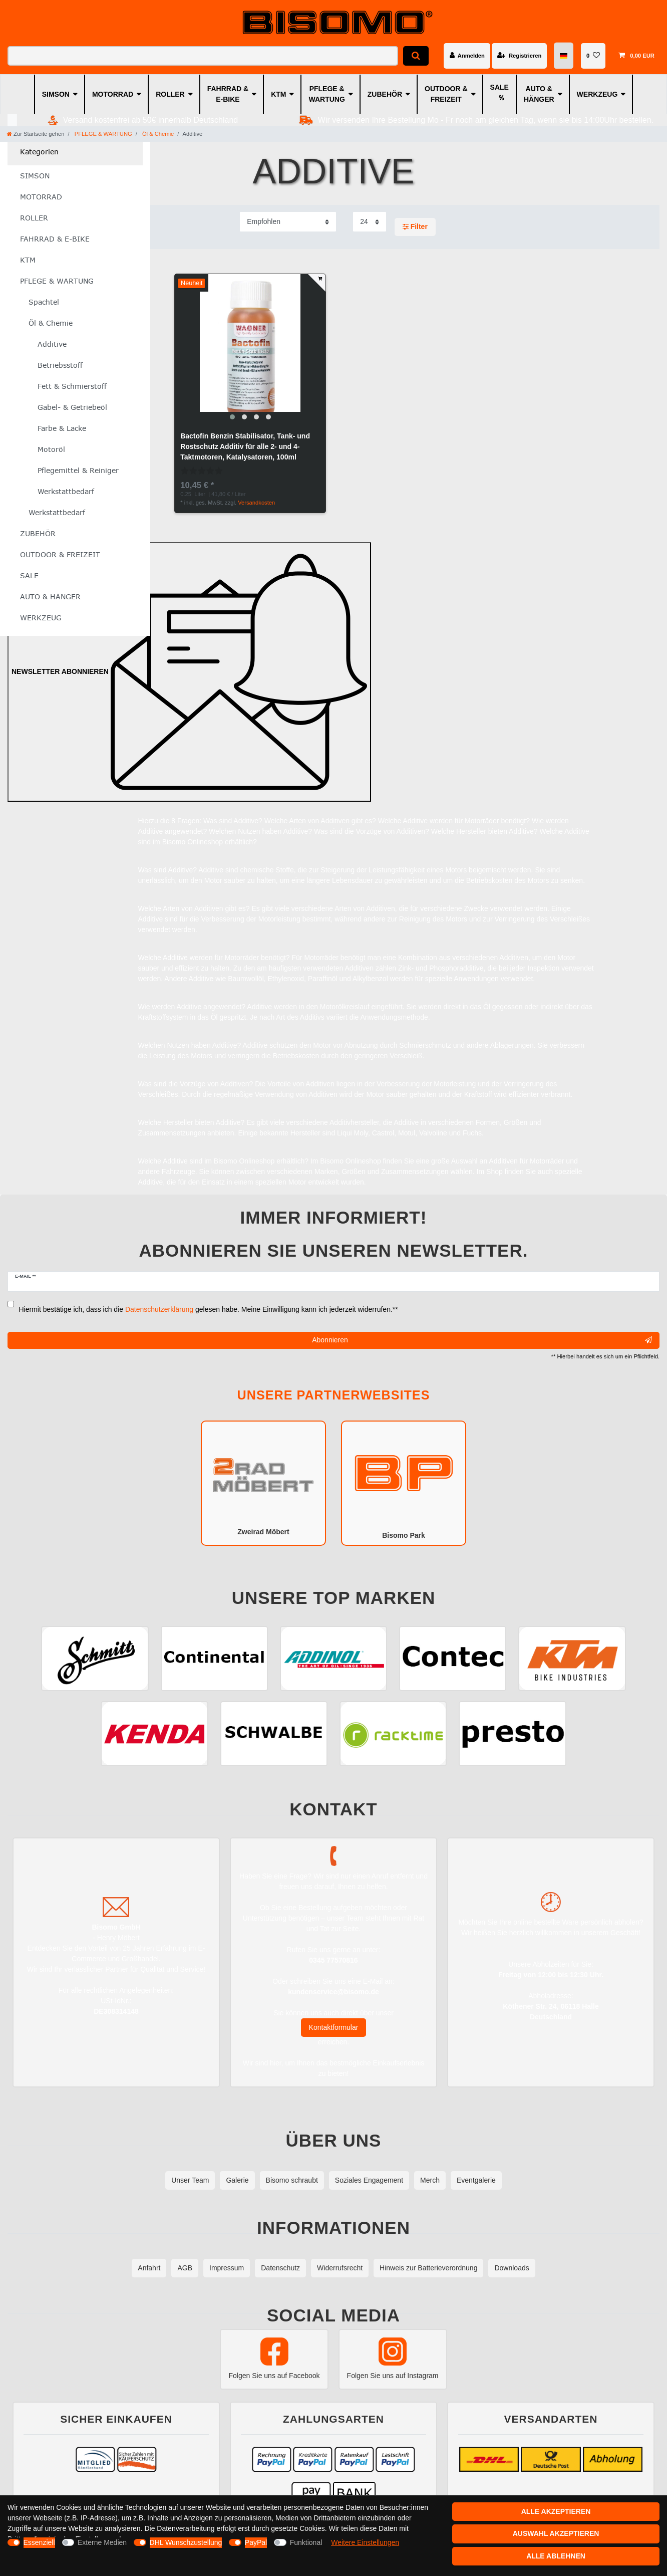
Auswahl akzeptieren (556, 2533)
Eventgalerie (476, 2180)
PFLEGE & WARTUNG (326, 94)
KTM (278, 94)
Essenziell (39, 2542)
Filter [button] (415, 226)
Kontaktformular (334, 2027)
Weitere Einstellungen (365, 2542)
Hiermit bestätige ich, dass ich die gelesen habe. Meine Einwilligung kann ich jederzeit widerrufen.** (208, 1309)
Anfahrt (149, 2268)
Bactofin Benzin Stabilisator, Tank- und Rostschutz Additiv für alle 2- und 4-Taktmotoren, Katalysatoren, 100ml (245, 446)
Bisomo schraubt (292, 2180)
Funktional (306, 2542)
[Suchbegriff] (203, 56)
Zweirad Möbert (263, 1482)
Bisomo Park (404, 1482)
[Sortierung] (288, 221)
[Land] (564, 56)
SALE (499, 87)
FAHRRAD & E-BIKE (227, 94)
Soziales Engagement (369, 2180)
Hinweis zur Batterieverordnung (428, 2268)
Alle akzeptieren (556, 2511)
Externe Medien (102, 2542)
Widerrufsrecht (340, 2268)
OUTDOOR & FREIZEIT (446, 94)
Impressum (226, 2268)
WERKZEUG (597, 94)
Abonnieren (482, 1340)
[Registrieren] (519, 55)
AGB (184, 2268)
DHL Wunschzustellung (186, 2542)
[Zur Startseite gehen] (35, 134)
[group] (250, 349)
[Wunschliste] (593, 55)
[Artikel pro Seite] (369, 221)
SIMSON (56, 94)
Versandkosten (256, 503)
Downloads (511, 2268)
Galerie (237, 2180)
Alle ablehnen (555, 2556)
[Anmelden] (467, 55)
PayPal (256, 2542)
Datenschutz (280, 2268)
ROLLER (170, 94)
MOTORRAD (112, 94)
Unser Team (190, 2180)
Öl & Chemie (157, 134)
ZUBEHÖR (385, 94)
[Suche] (416, 56)
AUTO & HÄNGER (539, 94)
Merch (430, 2180)
